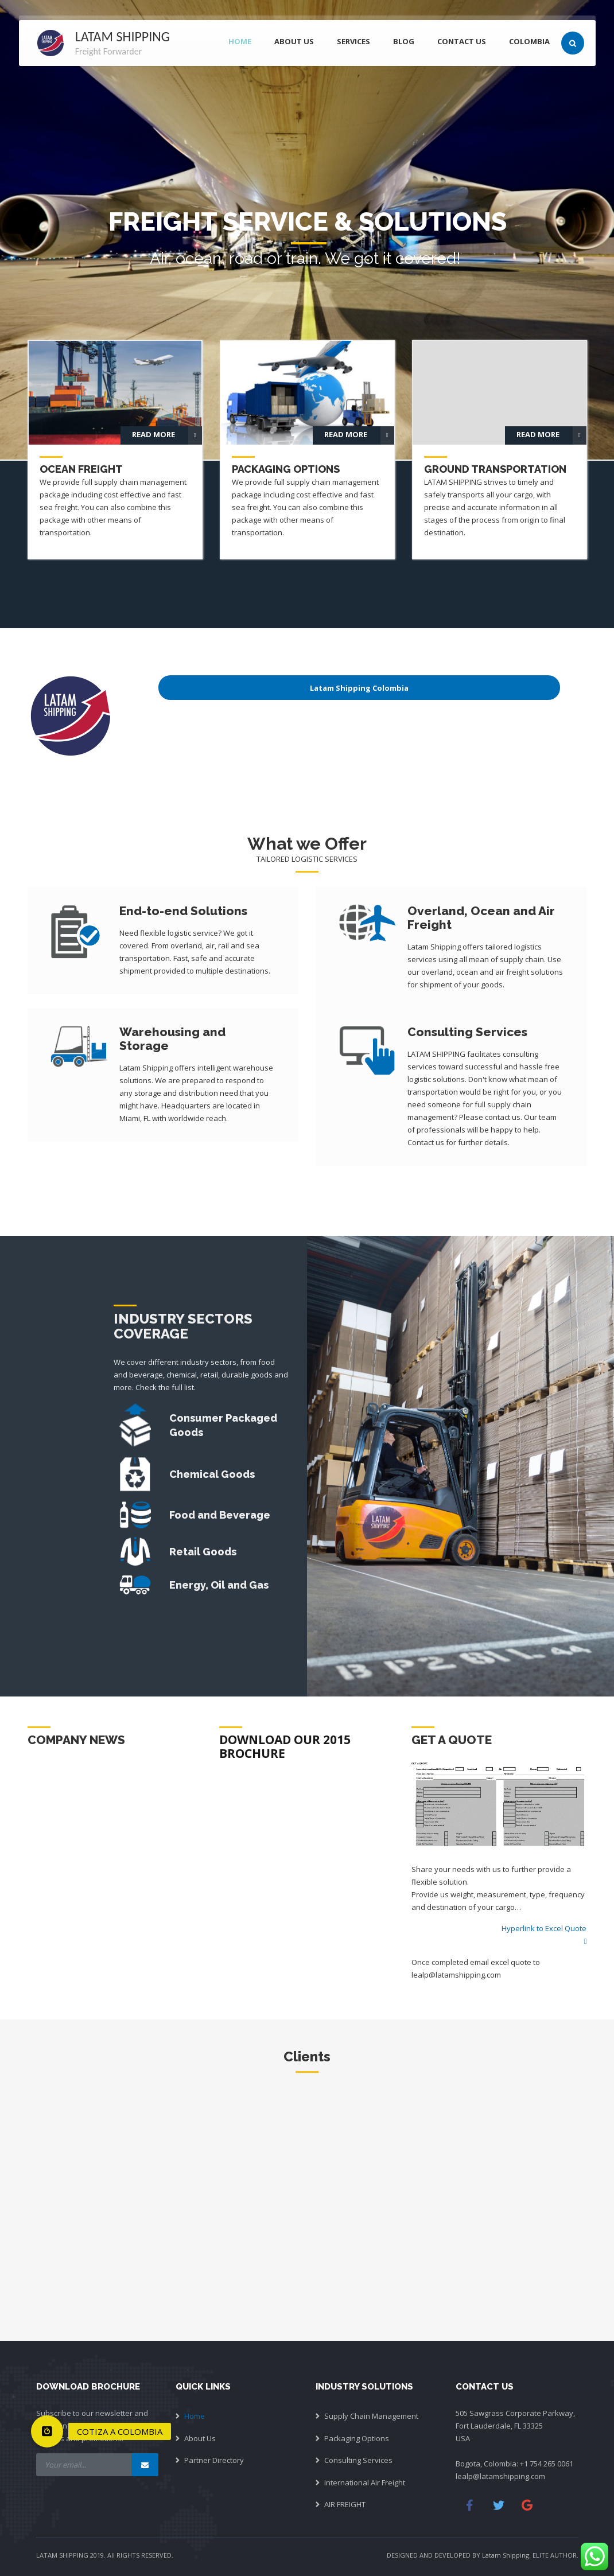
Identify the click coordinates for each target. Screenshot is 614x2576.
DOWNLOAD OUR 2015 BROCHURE (285, 1746)
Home (194, 2416)
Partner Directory (214, 2460)
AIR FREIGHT (345, 2504)
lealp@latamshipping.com (500, 2476)
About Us (200, 2438)
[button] (47, 2431)
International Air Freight (364, 2482)
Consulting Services (358, 2460)
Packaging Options (356, 2438)
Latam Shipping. (506, 2555)
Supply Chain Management (371, 2416)
